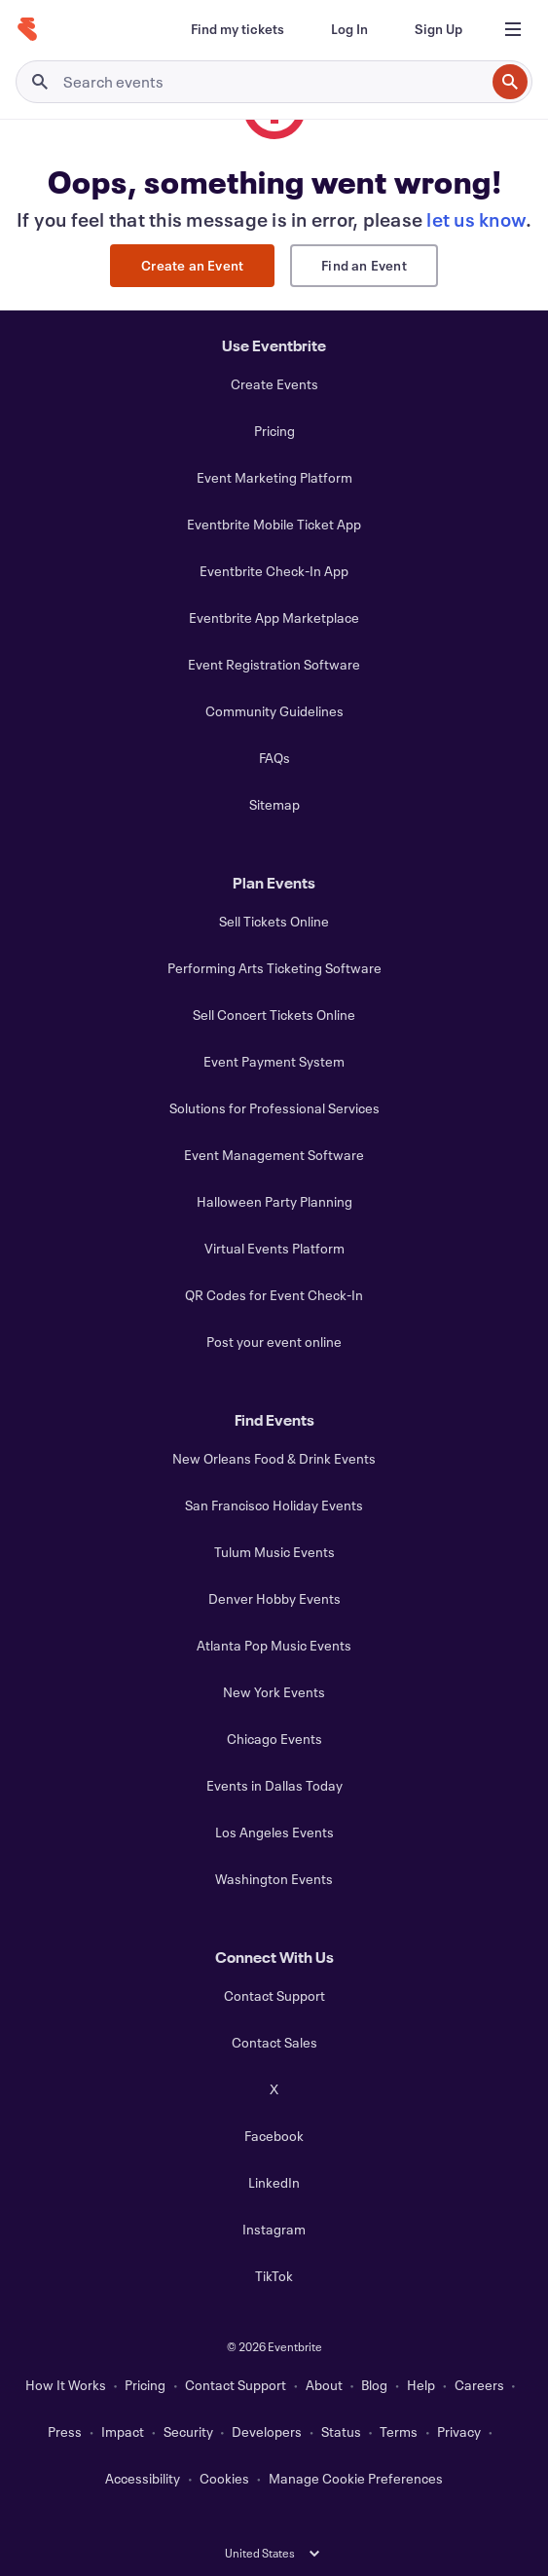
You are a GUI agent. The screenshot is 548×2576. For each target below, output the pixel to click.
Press (65, 2431)
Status (341, 2431)
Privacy (459, 2431)
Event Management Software (274, 1154)
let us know (476, 219)
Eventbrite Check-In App (274, 571)
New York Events (274, 1692)
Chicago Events (274, 1738)
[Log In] (349, 29)
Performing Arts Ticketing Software (274, 968)
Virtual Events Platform (274, 1248)
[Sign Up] (438, 29)
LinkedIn (274, 2182)
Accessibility (142, 2478)
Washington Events (274, 1878)
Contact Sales (274, 2042)
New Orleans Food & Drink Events (274, 1458)
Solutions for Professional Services (274, 1108)
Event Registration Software (274, 664)
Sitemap (274, 804)
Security (188, 2431)
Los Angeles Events (274, 1832)
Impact (122, 2431)
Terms (399, 2431)
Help (421, 2385)
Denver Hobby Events (274, 1598)
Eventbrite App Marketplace (274, 617)
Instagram (274, 2229)
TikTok (274, 2276)
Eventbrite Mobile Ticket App (274, 524)
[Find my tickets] (237, 29)
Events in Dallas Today (274, 1785)
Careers (479, 2385)
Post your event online (274, 1341)
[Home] (27, 29)
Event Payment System (274, 1061)
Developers (267, 2431)
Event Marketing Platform (274, 477)
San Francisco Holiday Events (274, 1505)
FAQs (274, 757)
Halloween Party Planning (274, 1201)
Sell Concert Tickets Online (274, 1014)
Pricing (274, 430)
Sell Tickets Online (274, 921)
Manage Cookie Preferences (356, 2478)
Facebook (274, 2135)
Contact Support (274, 1995)
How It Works (65, 2385)
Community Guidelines (274, 711)
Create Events (274, 384)
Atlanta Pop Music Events (274, 1645)
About (324, 2385)
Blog (374, 2385)
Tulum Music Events (274, 1551)
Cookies (224, 2478)
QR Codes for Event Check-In (274, 1295)
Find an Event (364, 265)
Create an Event (192, 265)
